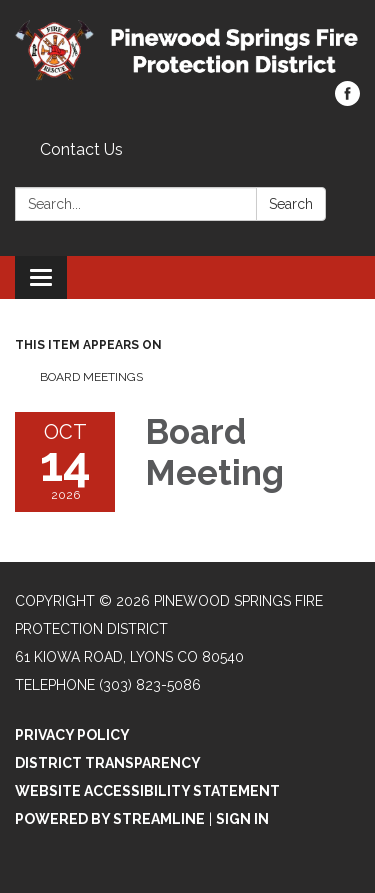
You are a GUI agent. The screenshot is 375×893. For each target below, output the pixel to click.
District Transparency (108, 763)
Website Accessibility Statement (147, 791)
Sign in (242, 819)
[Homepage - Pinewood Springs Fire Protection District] (187, 50)
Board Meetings (91, 377)
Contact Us (81, 149)
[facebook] (347, 100)
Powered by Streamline (110, 819)
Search (291, 204)
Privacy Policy (72, 735)
